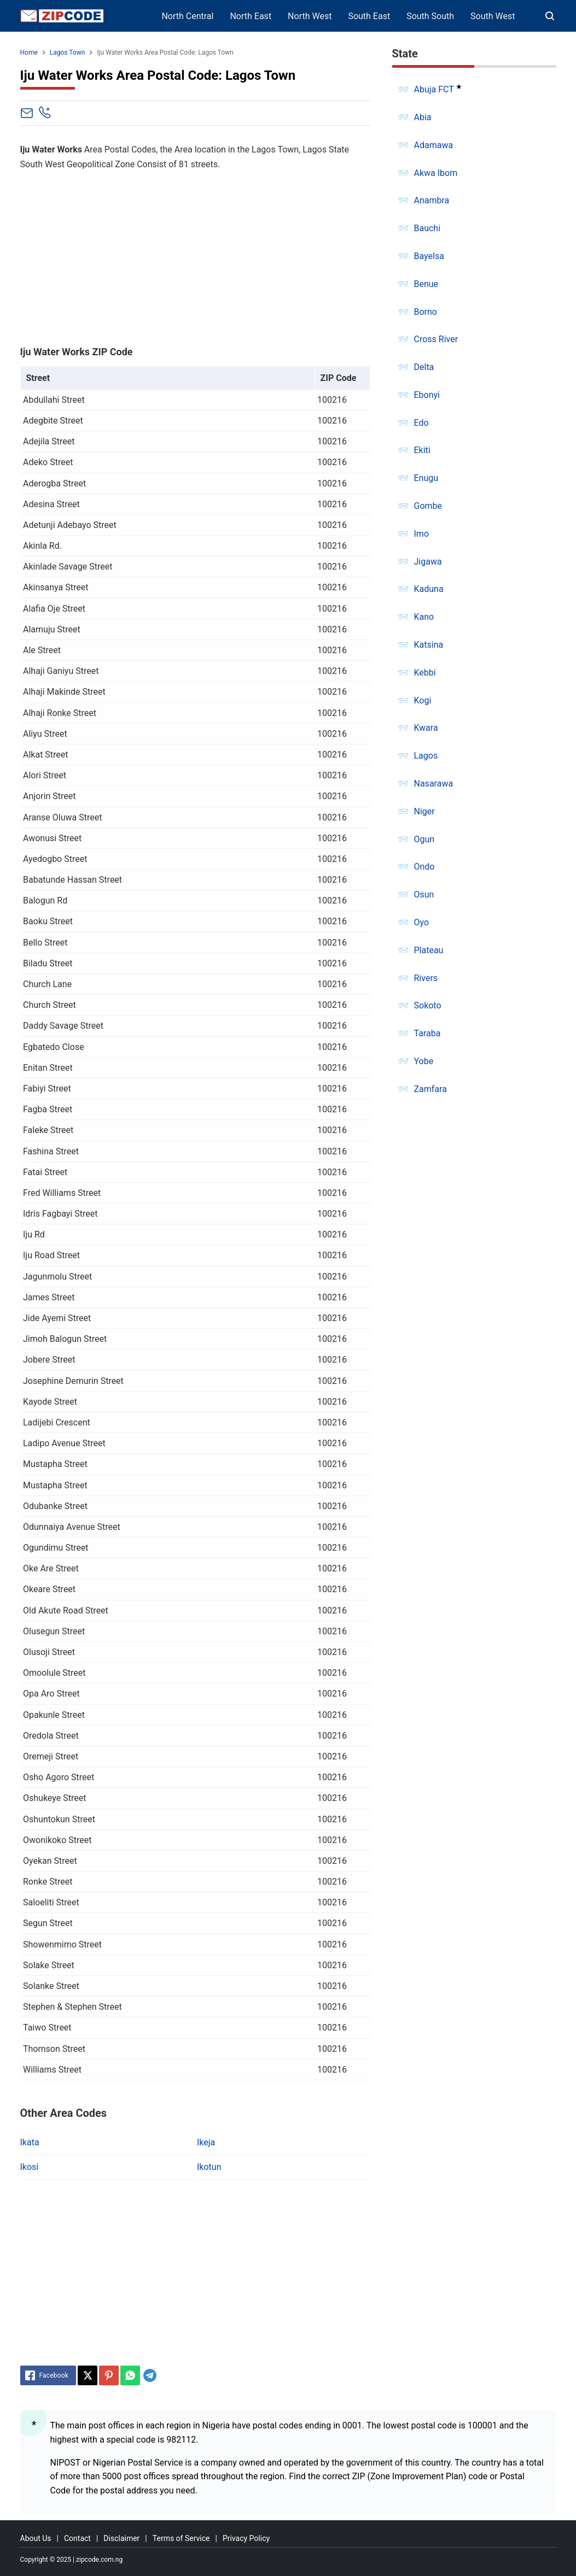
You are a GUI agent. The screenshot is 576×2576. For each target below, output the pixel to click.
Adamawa (433, 145)
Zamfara (430, 1089)
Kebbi (425, 672)
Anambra (432, 200)
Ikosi (29, 2167)
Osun (424, 894)
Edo (421, 423)
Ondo (424, 866)
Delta (424, 367)
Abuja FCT (434, 89)
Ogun (424, 839)
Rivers (426, 978)
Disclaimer (121, 2538)
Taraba (427, 1033)
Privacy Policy (246, 2538)
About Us (35, 2538)
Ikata (29, 2142)
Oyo (421, 922)
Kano (424, 617)
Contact (77, 2538)
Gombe (428, 506)
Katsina (429, 644)
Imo (421, 534)
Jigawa (428, 561)
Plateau (429, 950)
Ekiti (422, 450)
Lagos (426, 755)
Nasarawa (433, 783)
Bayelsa (429, 256)
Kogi (423, 700)
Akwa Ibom (436, 173)
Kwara (426, 728)
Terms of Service (181, 2538)
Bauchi (427, 228)
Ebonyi (427, 395)
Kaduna (429, 589)
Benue (426, 284)
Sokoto (427, 1005)
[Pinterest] (109, 2375)
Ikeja (206, 2142)
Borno (425, 312)
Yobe (424, 1061)
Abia (423, 117)
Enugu (426, 478)
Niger (424, 811)
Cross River (436, 339)
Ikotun (209, 2167)
